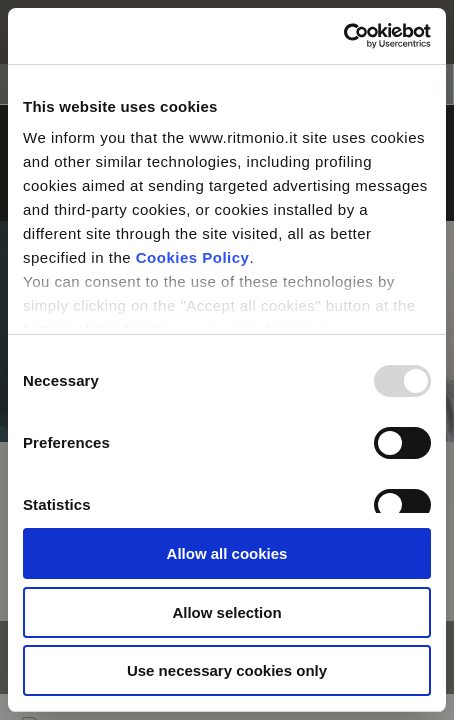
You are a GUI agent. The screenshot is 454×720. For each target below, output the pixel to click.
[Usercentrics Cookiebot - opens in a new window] (343, 36)
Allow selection (226, 612)
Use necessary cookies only (227, 670)
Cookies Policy (193, 257)
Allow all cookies (227, 553)
